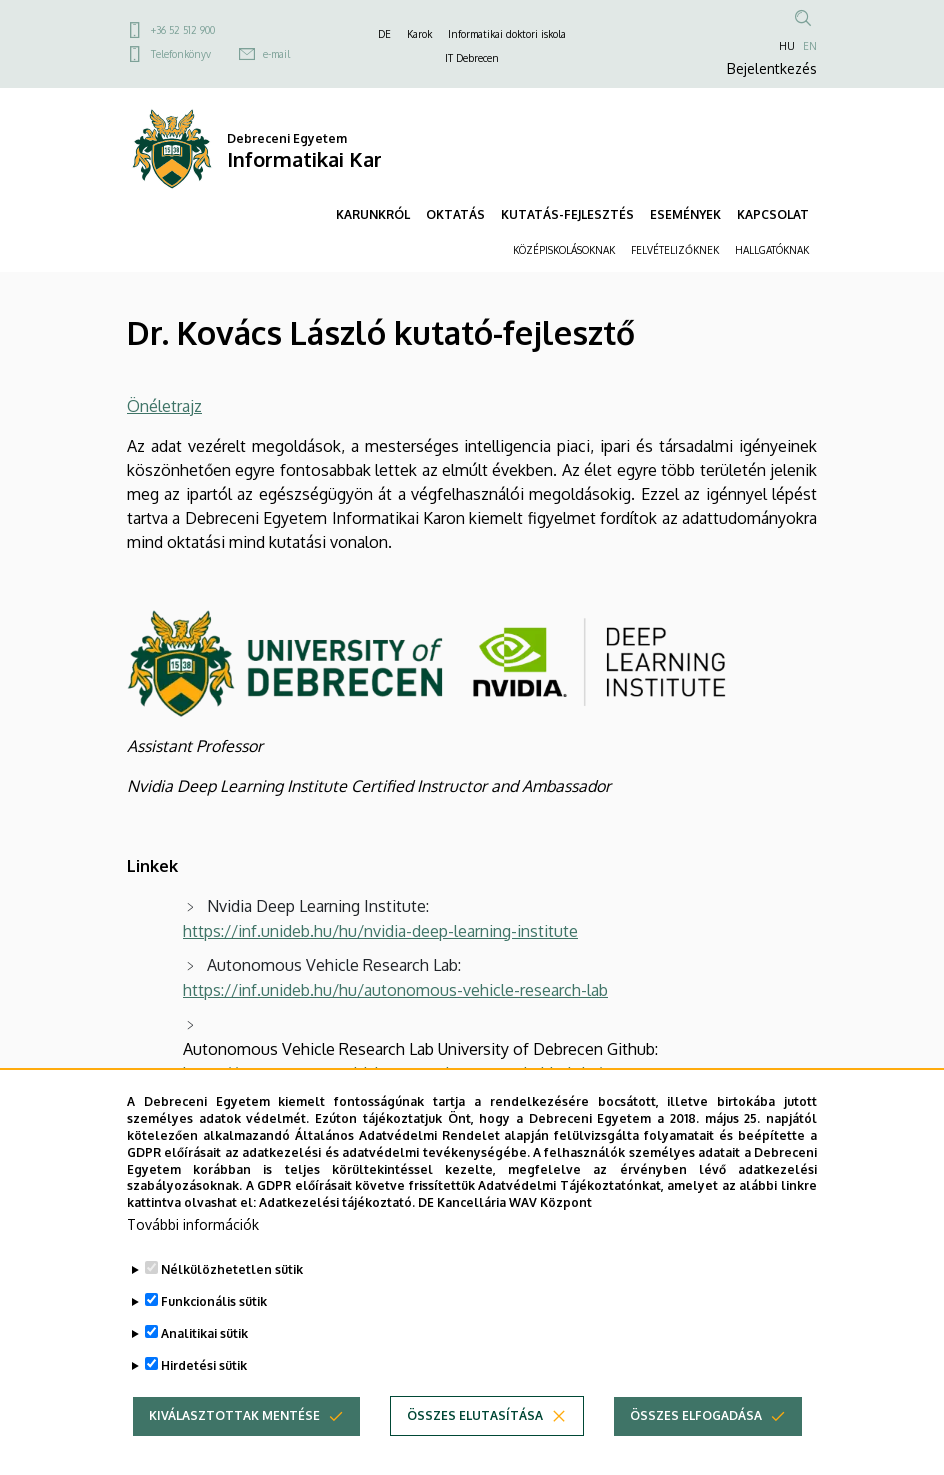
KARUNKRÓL (373, 214)
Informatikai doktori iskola (507, 34)
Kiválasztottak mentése (234, 1419)
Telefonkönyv (181, 54)
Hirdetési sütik (204, 1369)
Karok (419, 34)
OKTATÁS (455, 214)
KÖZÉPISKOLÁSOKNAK (564, 250)
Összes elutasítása (475, 1419)
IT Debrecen (472, 58)
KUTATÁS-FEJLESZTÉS (567, 214)
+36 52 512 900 (183, 30)
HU (787, 46)
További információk (193, 1228)
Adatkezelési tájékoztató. (337, 1206)
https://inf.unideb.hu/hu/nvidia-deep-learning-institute (380, 931)
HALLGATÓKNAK (772, 250)
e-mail (276, 54)
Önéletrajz (164, 406)
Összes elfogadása (696, 1419)
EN (810, 46)
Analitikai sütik (204, 1337)
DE (384, 34)
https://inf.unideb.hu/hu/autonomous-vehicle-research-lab (395, 990)
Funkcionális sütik (214, 1305)
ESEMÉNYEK (685, 214)
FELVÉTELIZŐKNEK (675, 250)
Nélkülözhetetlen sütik (232, 1273)
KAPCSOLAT (773, 214)
